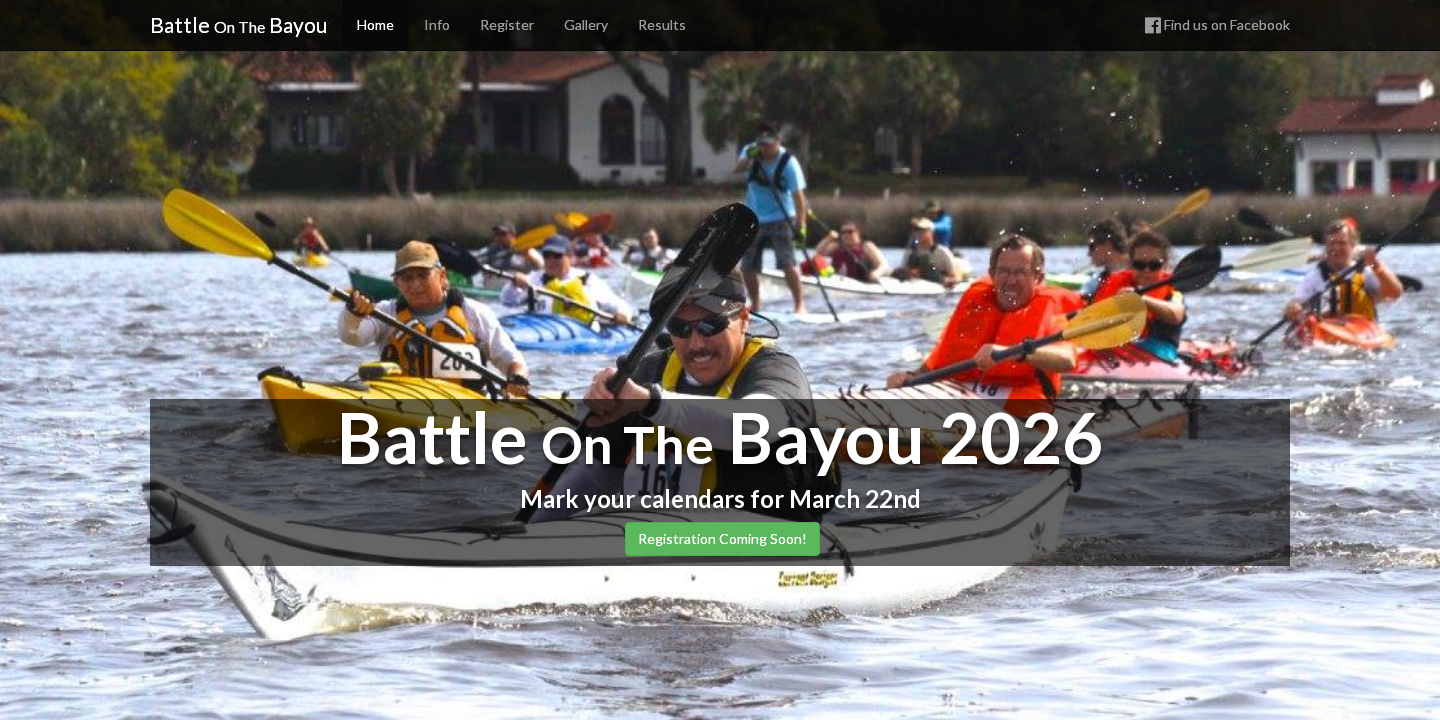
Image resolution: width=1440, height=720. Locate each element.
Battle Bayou (238, 24)
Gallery (586, 24)
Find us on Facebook (1217, 24)
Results (662, 24)
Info (437, 24)
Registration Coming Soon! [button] (722, 538)
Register (507, 24)
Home (375, 24)
